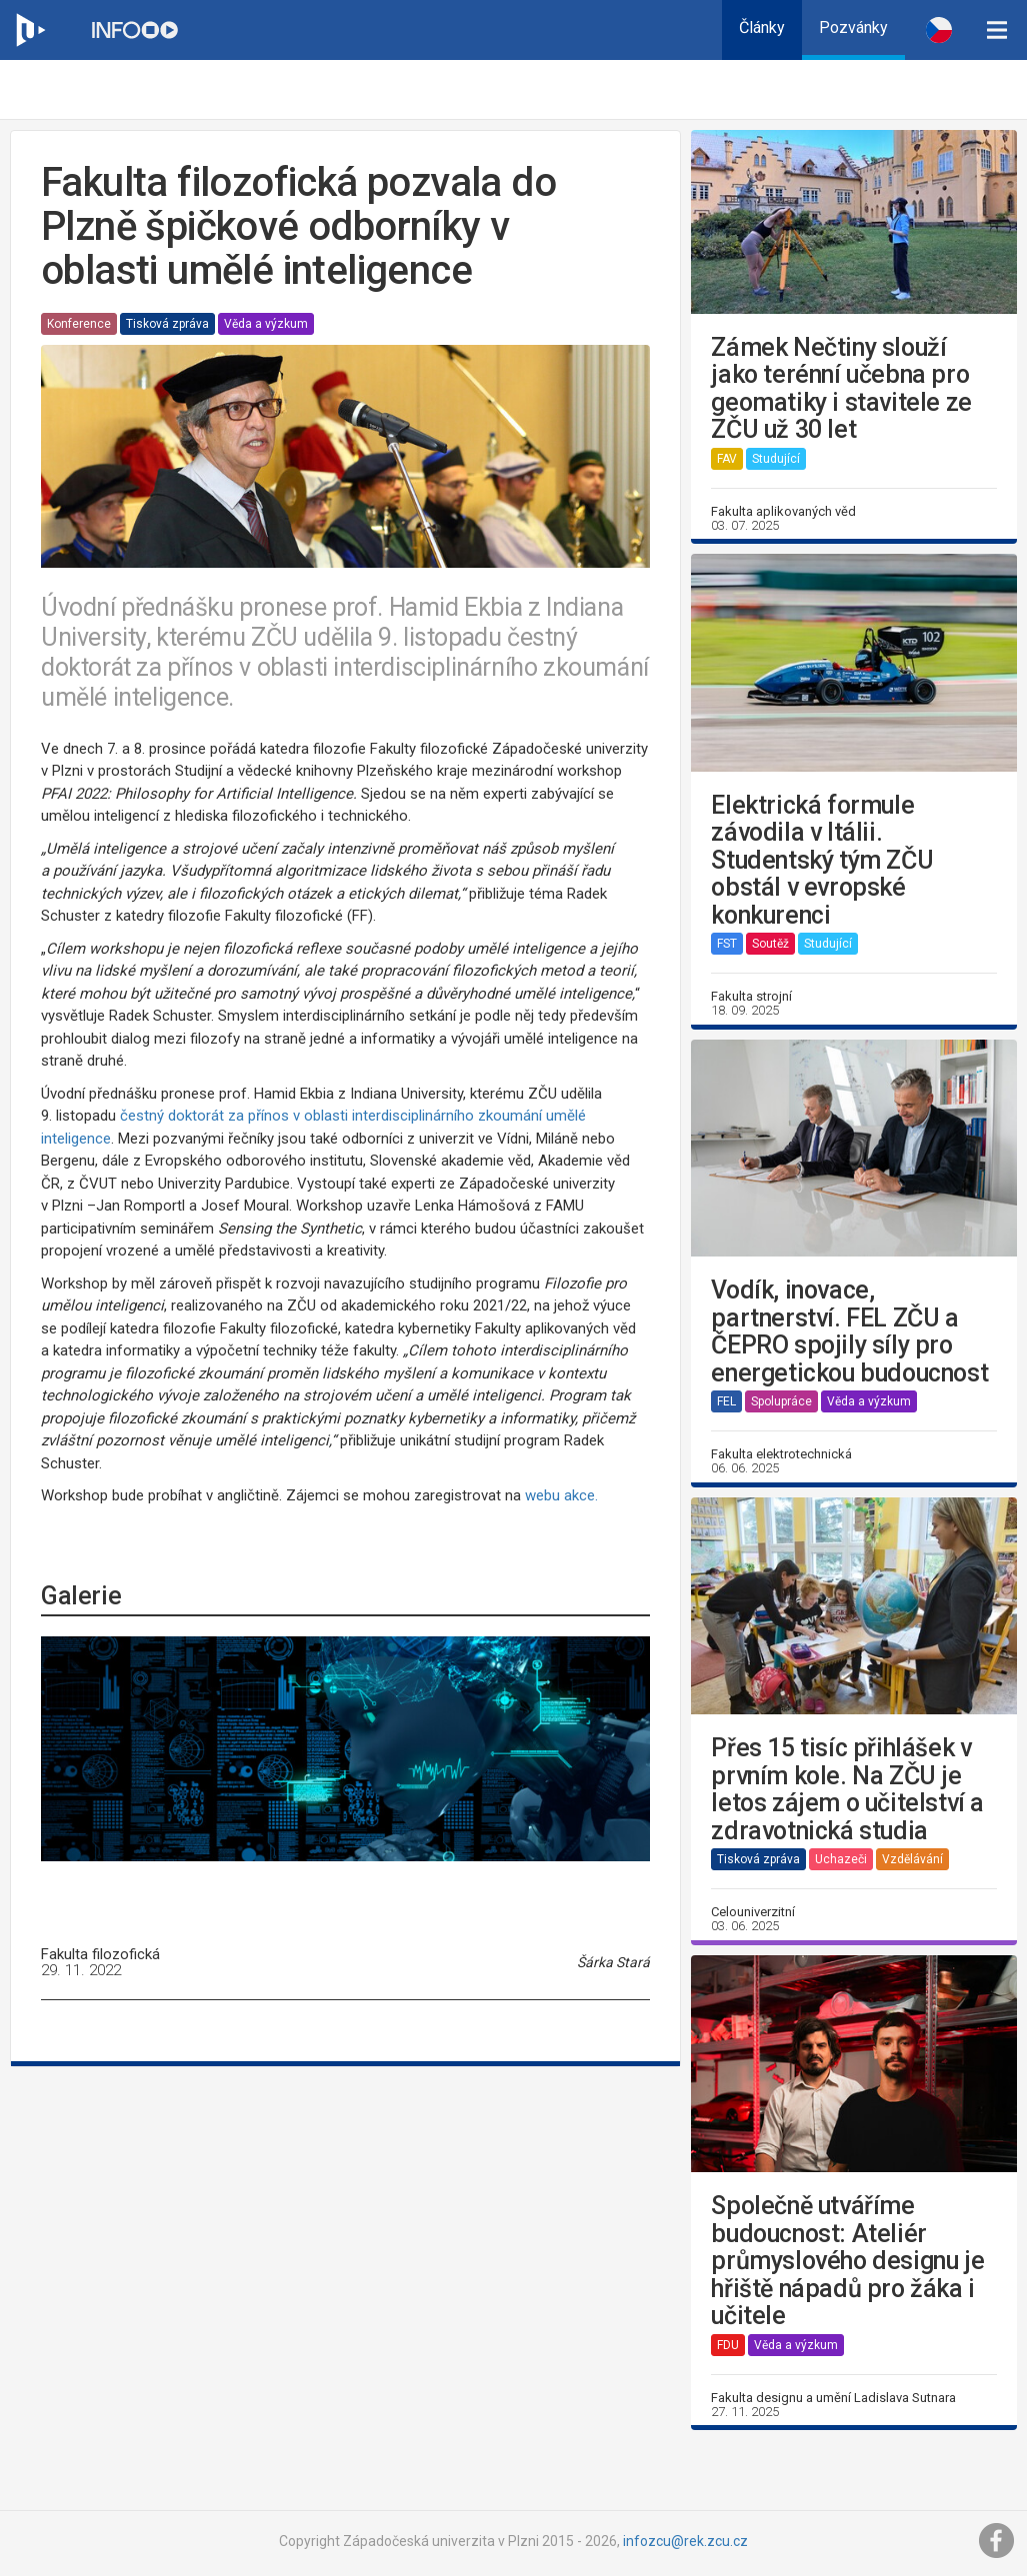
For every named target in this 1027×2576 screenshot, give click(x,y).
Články (762, 27)
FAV (727, 459)
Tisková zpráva (167, 324)
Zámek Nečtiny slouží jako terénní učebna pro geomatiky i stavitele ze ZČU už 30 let (841, 389)
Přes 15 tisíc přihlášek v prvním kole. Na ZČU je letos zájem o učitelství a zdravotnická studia (847, 1789)
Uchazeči (841, 1859)
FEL (726, 1401)
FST (727, 944)
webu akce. (563, 1495)
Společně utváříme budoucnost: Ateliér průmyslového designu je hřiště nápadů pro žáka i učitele (847, 2261)
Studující (776, 459)
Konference (79, 324)
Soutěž (770, 944)
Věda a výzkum (266, 324)
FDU (728, 2345)
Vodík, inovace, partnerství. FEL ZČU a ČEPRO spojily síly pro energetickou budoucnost (849, 1331)
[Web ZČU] (30, 30)
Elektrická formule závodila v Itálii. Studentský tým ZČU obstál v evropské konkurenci (822, 861)
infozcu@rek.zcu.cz (685, 2541)
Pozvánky (853, 27)
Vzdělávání (912, 1859)
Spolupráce (781, 1401)
